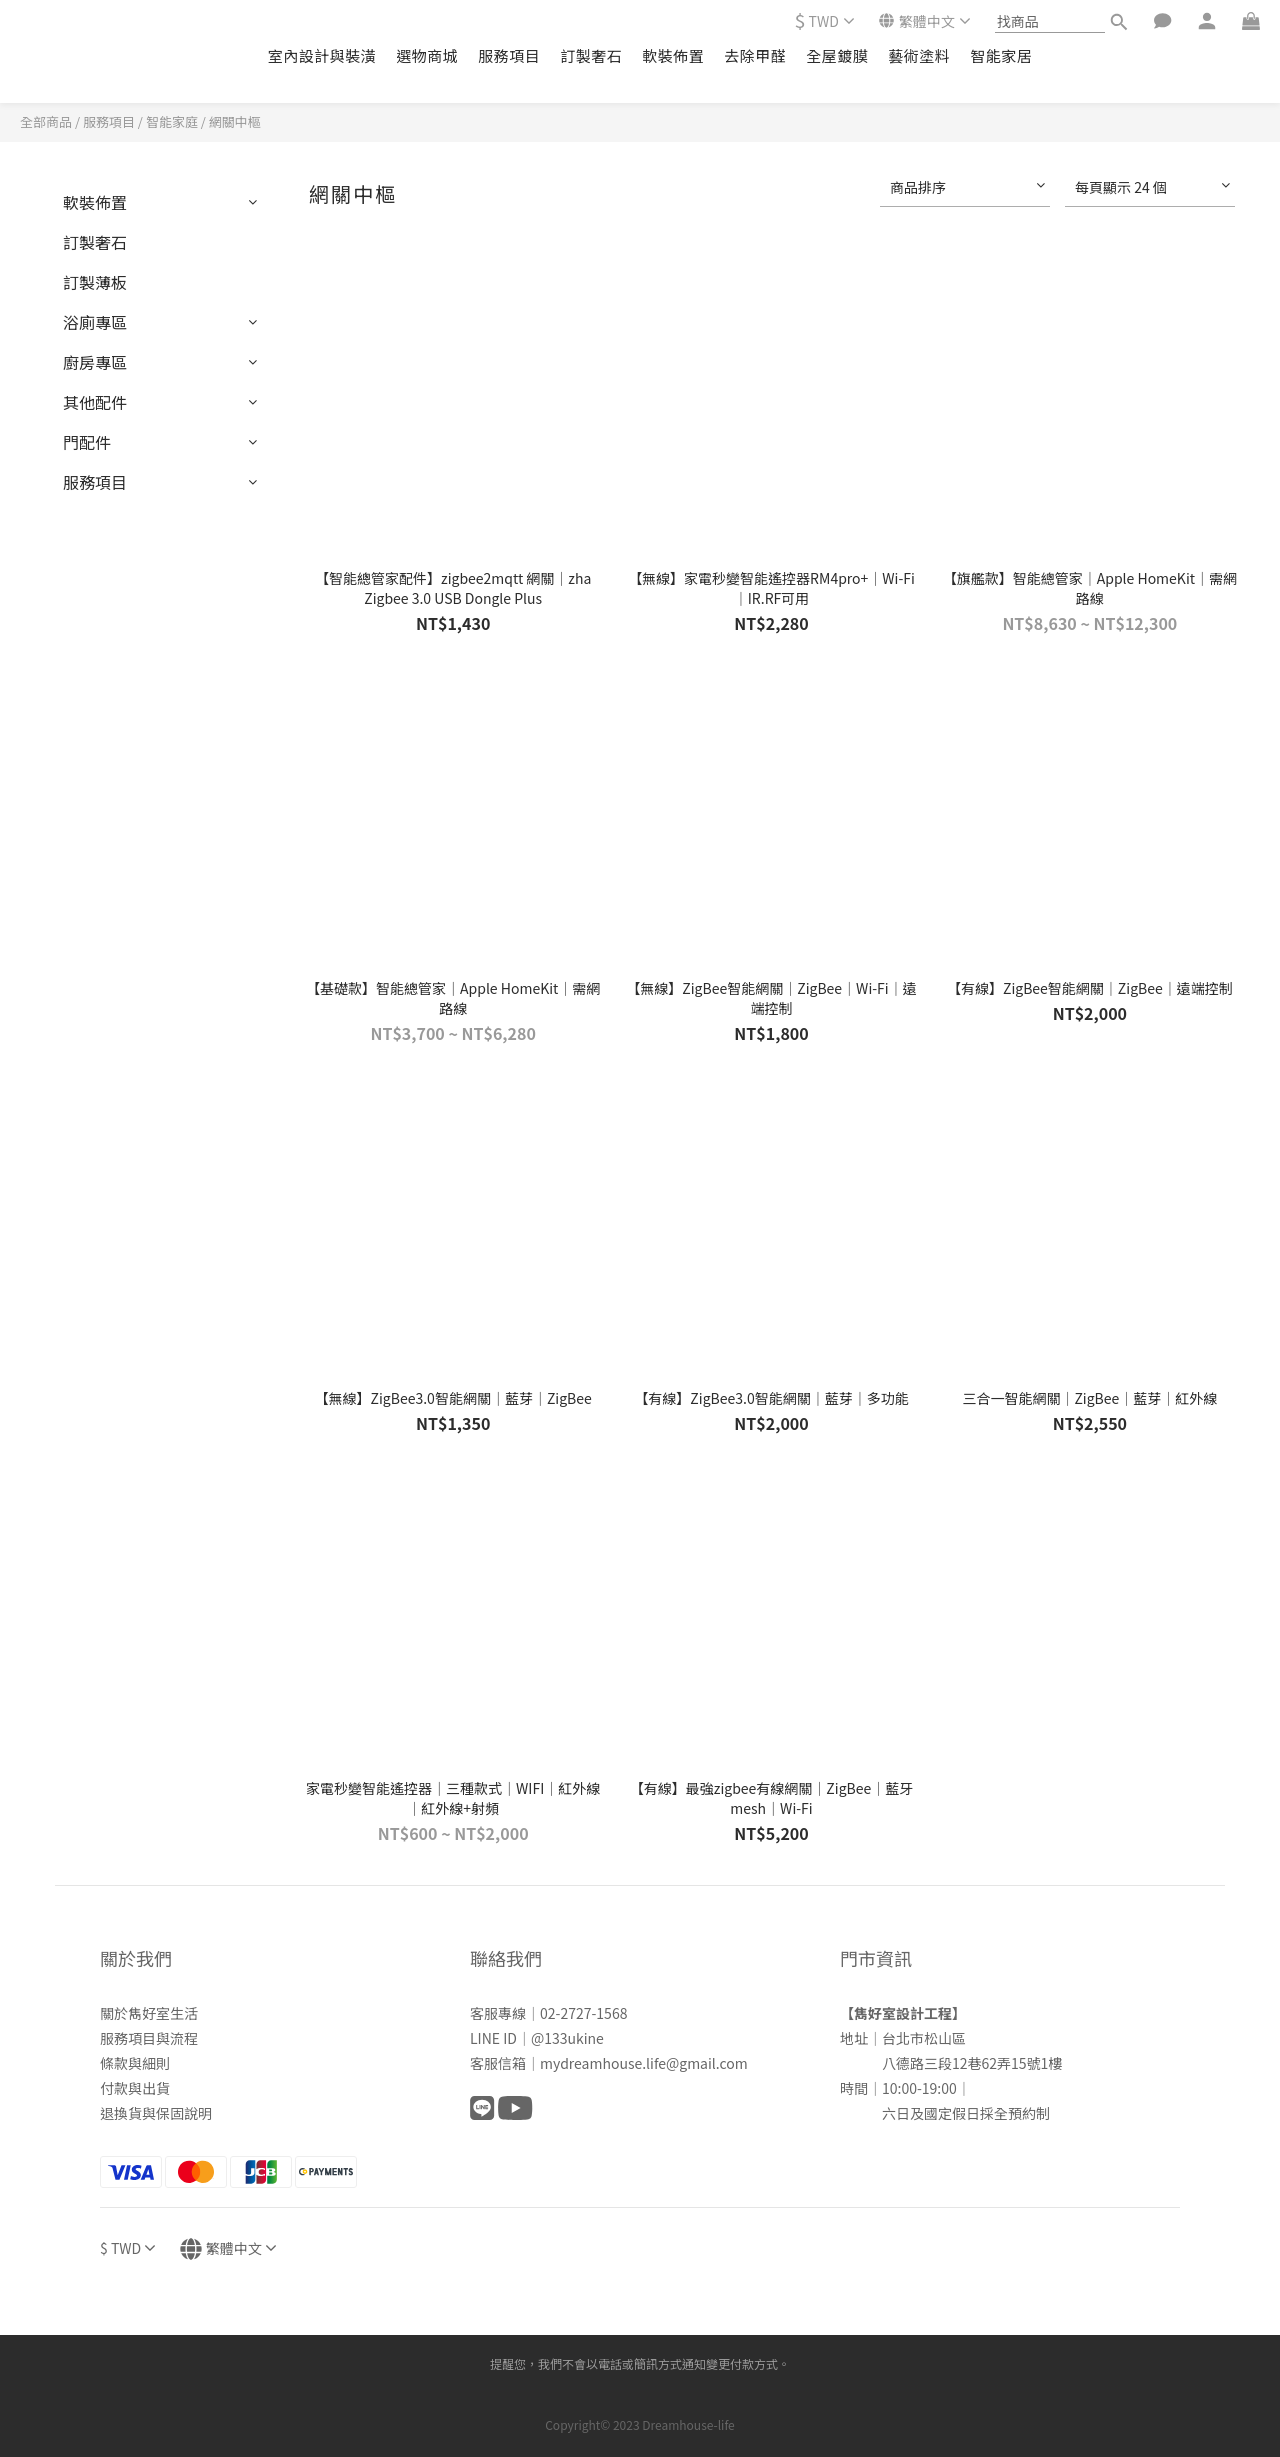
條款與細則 (135, 2063)
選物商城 (427, 55)
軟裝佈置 (673, 55)
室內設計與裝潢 (322, 55)
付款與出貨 (135, 2088)
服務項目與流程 (149, 2038)
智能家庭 (172, 121)
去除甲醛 (755, 55)
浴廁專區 (95, 322)
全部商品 (46, 121)
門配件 (87, 442)
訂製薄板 (95, 282)
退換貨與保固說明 (156, 2113)
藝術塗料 (919, 55)
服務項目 (509, 55)
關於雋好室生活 (149, 2013)
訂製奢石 (591, 55)
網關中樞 (235, 121)
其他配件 (95, 402)
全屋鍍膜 (837, 55)
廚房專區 (95, 362)
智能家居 (1001, 55)
